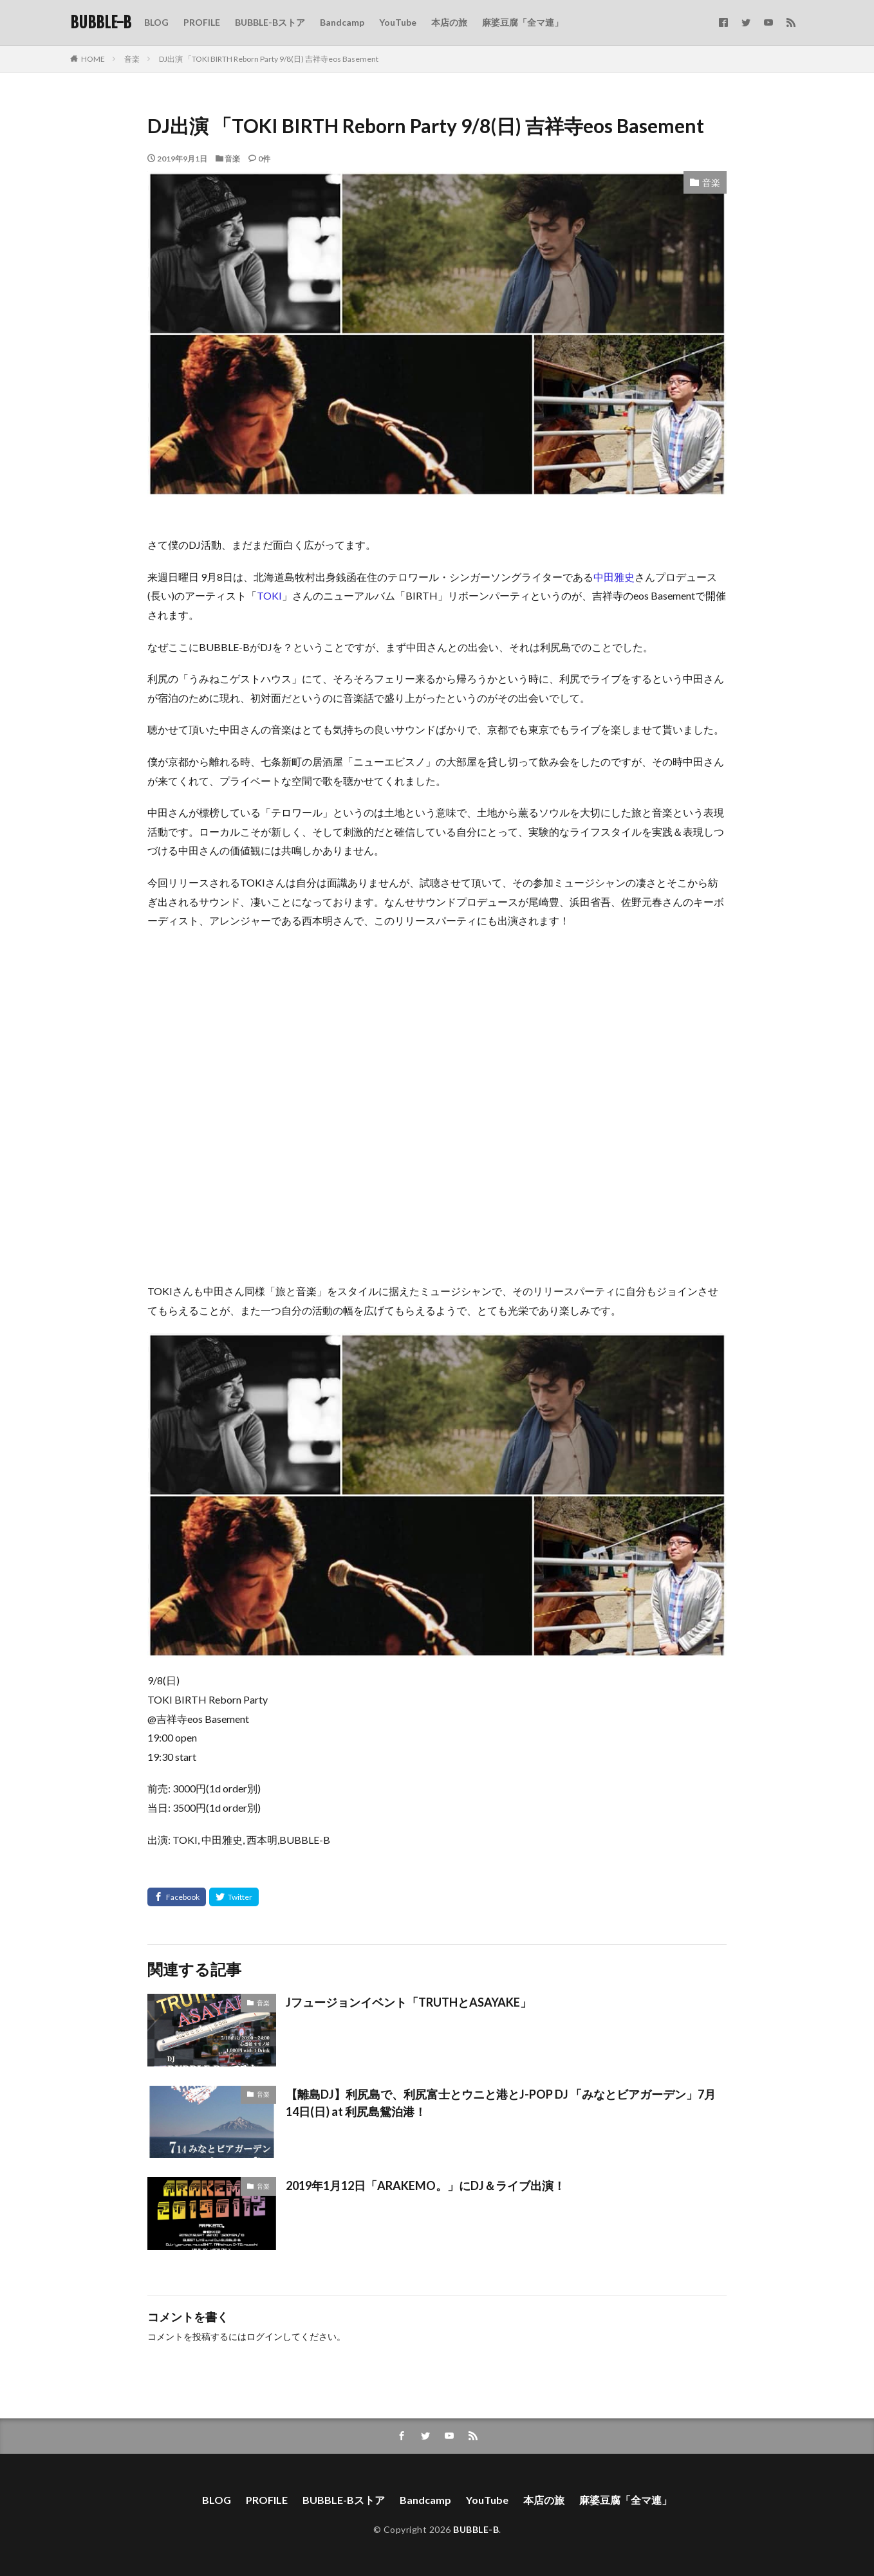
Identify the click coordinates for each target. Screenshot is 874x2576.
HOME (93, 59)
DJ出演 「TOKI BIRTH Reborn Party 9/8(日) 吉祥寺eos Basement (268, 59)
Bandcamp (342, 22)
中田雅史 (614, 577)
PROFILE (201, 22)
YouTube (397, 22)
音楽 (132, 59)
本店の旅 (449, 22)
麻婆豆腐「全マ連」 (522, 22)
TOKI (269, 595)
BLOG (156, 22)
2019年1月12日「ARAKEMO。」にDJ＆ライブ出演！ (425, 2185)
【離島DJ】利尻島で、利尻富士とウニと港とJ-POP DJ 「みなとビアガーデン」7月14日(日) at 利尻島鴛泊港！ (501, 2103)
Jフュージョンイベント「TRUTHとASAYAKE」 (409, 2002)
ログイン (264, 2336)
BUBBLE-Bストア (270, 22)
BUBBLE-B (100, 22)
